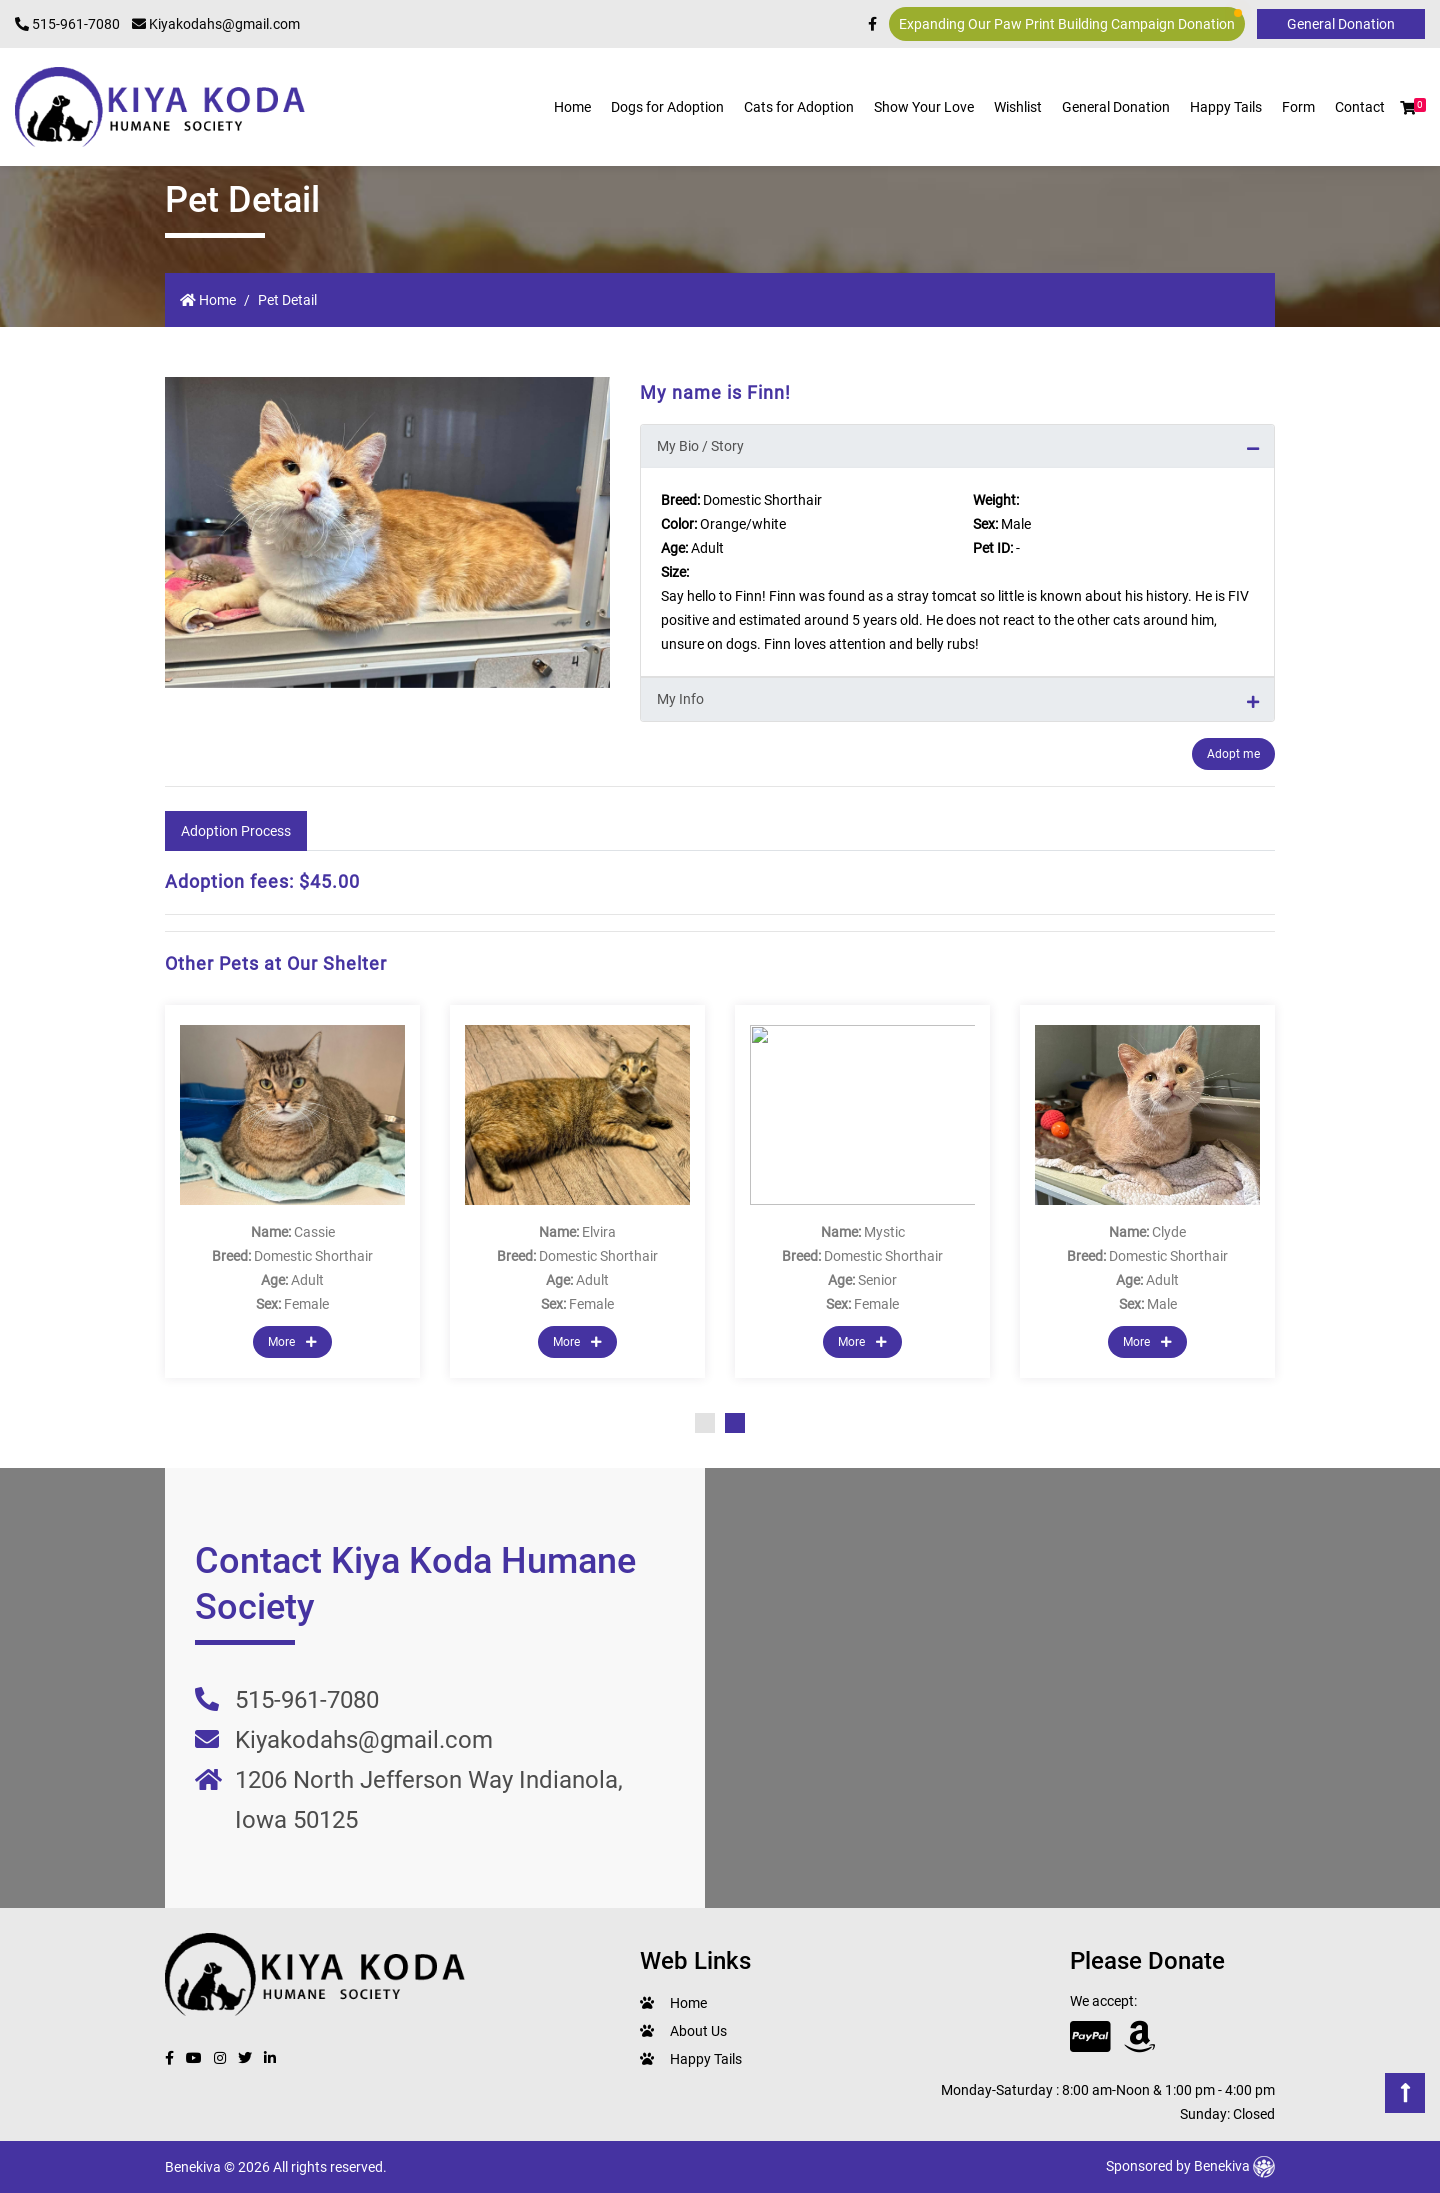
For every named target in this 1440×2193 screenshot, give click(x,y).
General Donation (1116, 107)
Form (1298, 107)
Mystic (884, 1232)
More (292, 1342)
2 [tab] (735, 1423)
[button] (1408, 108)
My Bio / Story (700, 446)
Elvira (599, 1232)
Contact (1360, 107)
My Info (680, 699)
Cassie (314, 1232)
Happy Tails (1226, 107)
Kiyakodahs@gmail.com (216, 24)
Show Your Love (924, 107)
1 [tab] (705, 1423)
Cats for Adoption (799, 107)
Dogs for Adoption (667, 107)
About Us (698, 2031)
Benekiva (1234, 2166)
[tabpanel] (292, 1191)
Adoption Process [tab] (236, 831)
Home (572, 107)
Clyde (1169, 1232)
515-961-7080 (67, 24)
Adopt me (1233, 754)
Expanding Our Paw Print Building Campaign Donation (1070, 20)
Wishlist (1018, 107)
